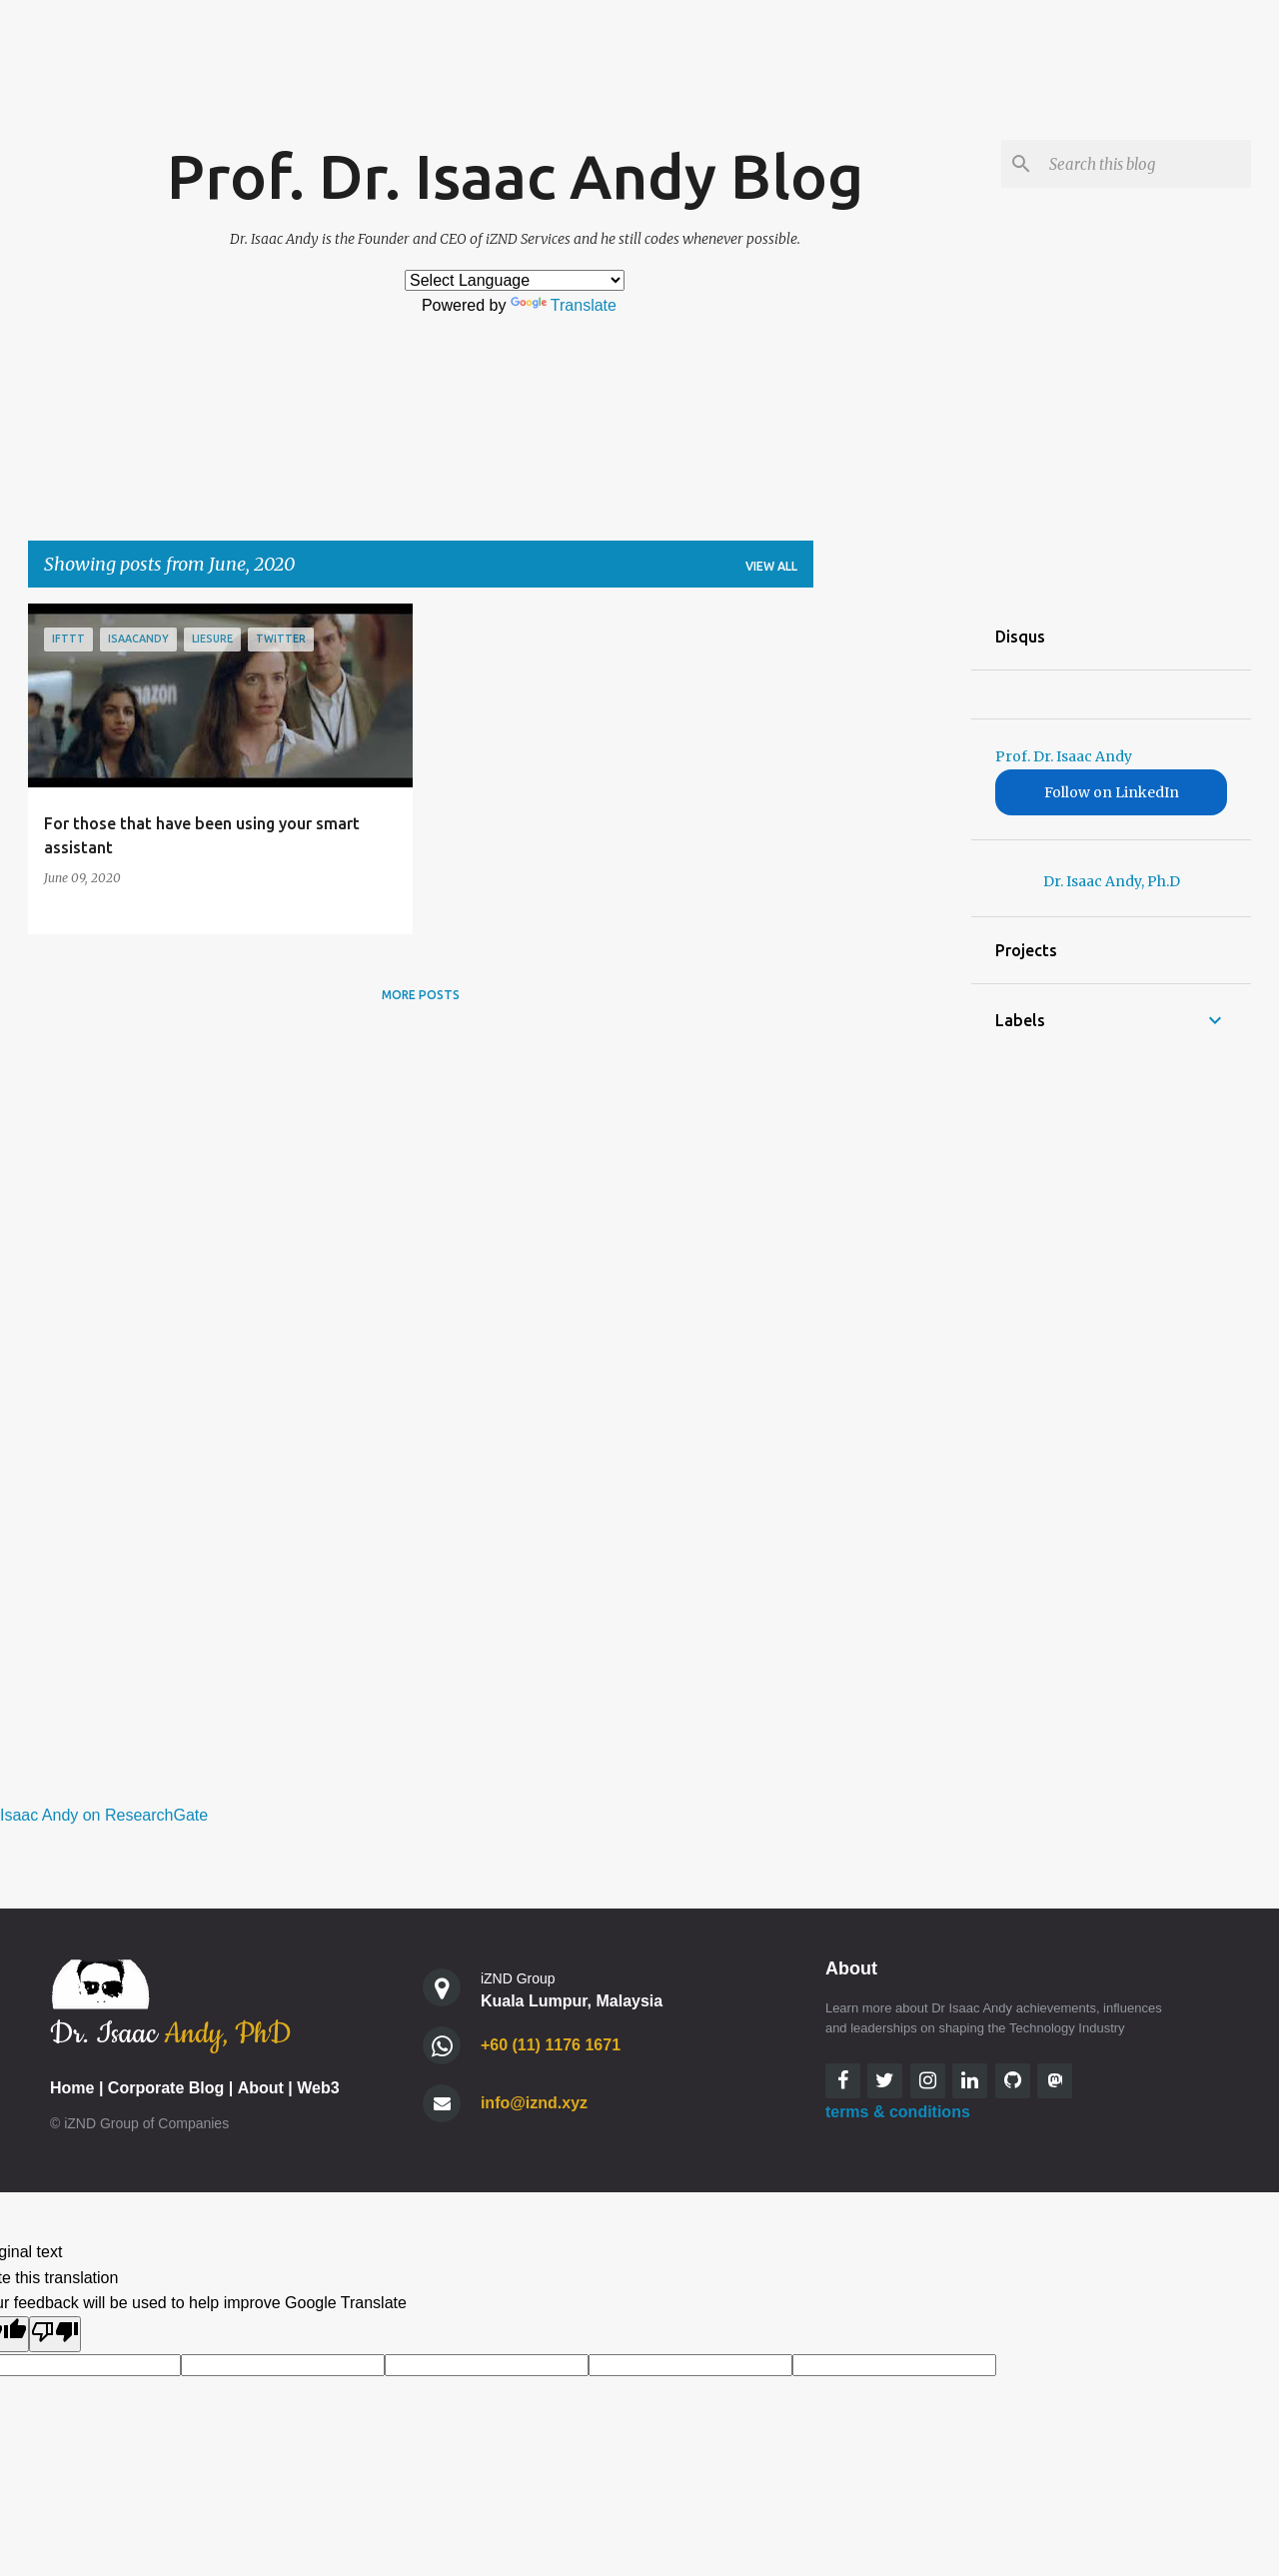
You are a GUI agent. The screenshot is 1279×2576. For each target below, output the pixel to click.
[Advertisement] (892, 903)
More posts (421, 994)
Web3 (318, 2087)
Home (72, 2087)
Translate (564, 305)
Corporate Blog (166, 2087)
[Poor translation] (55, 2334)
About (261, 2087)
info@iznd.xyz (534, 2102)
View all (771, 566)
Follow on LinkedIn (1111, 792)
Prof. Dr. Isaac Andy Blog (515, 176)
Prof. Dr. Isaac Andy (1063, 756)
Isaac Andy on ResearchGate (104, 1815)
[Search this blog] (1146, 164)
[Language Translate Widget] (515, 280)
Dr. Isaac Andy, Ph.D (1111, 881)
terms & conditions (897, 2111)
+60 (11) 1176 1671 (551, 2044)
